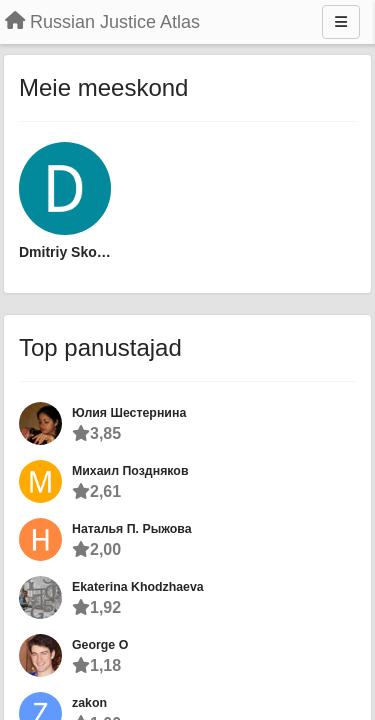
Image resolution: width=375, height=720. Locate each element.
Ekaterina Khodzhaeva (138, 587)
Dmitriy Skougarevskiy (65, 252)
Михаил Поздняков (130, 471)
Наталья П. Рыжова (132, 529)
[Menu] (341, 22)
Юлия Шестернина (129, 413)
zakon (89, 703)
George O (100, 645)
